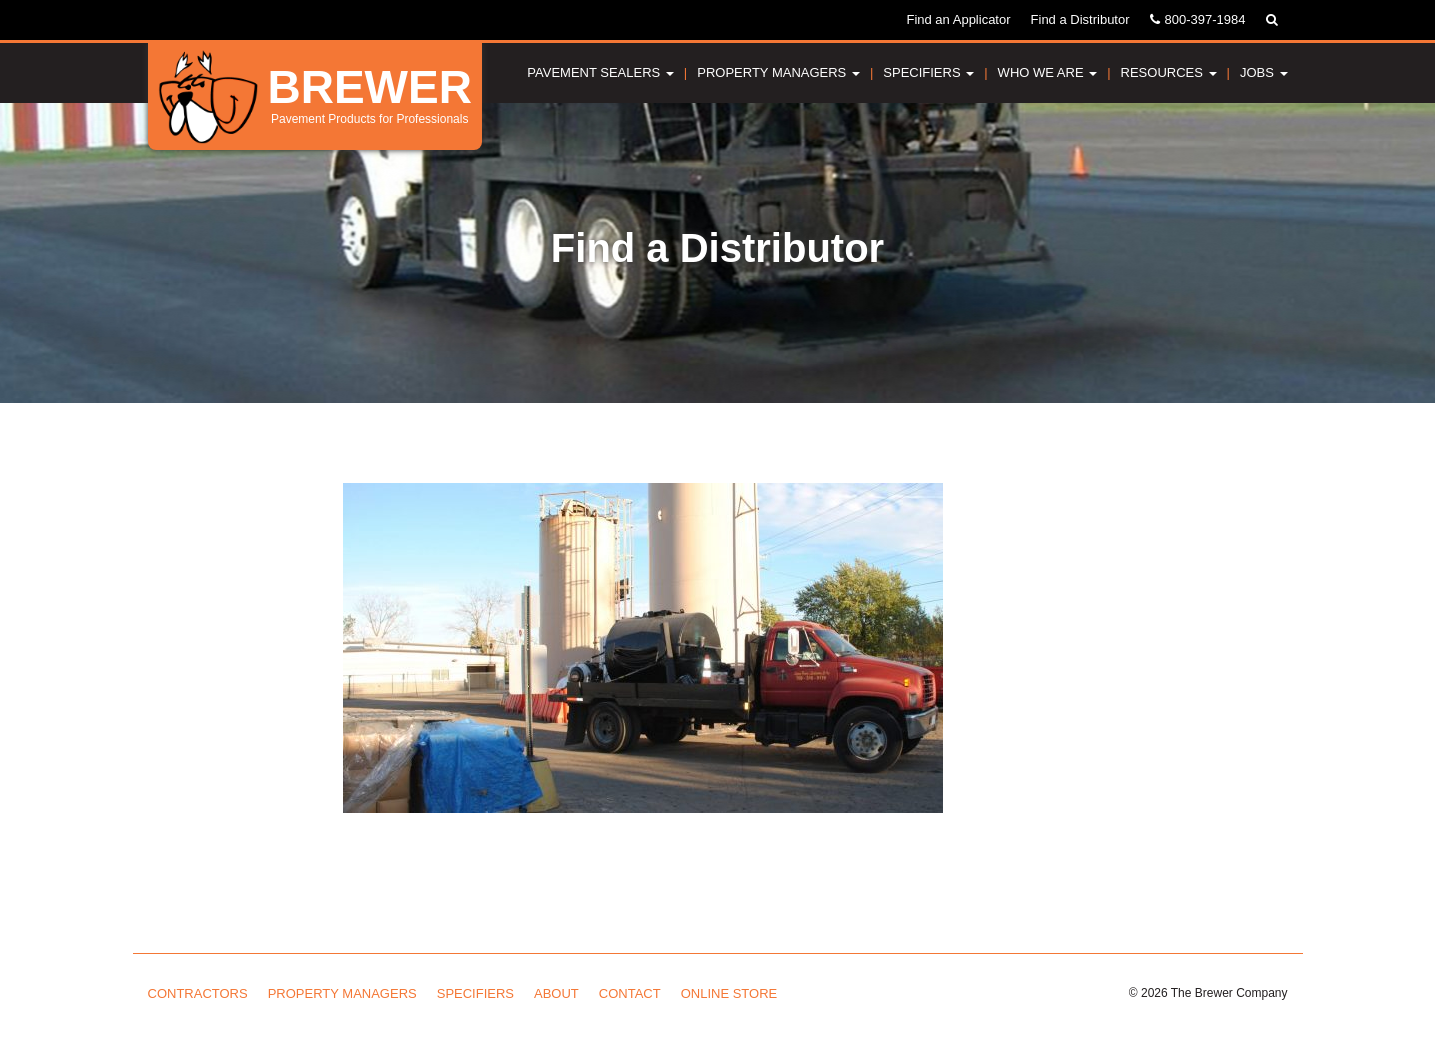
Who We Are (1048, 72)
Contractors (198, 993)
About (556, 993)
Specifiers (928, 72)
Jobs (1264, 72)
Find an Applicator (958, 19)
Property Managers (778, 72)
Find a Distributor (1080, 19)
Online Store (729, 993)
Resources (1169, 72)
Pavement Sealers (600, 72)
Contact (630, 993)
